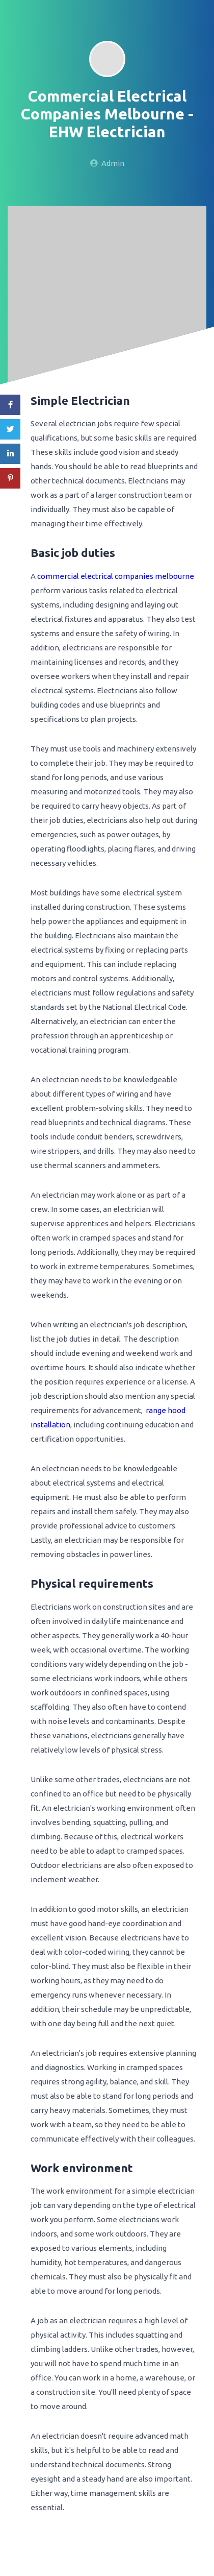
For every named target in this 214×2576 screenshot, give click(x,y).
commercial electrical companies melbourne (115, 576)
